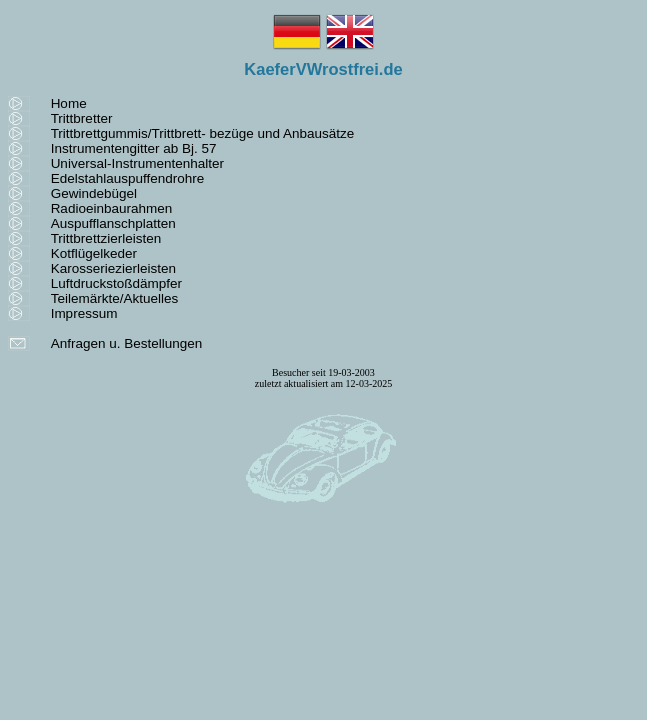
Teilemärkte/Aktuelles (115, 298)
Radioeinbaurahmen (112, 208)
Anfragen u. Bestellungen (127, 343)
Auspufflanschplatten (113, 223)
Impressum (84, 313)
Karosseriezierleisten (113, 268)
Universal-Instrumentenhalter (137, 163)
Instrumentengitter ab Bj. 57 (134, 148)
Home (69, 103)
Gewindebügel (94, 193)
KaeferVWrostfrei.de (323, 69)
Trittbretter (82, 118)
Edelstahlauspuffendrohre (128, 178)
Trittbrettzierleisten (106, 238)
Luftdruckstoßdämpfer (116, 283)
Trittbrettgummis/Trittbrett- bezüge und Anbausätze (203, 133)
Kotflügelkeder (94, 253)
